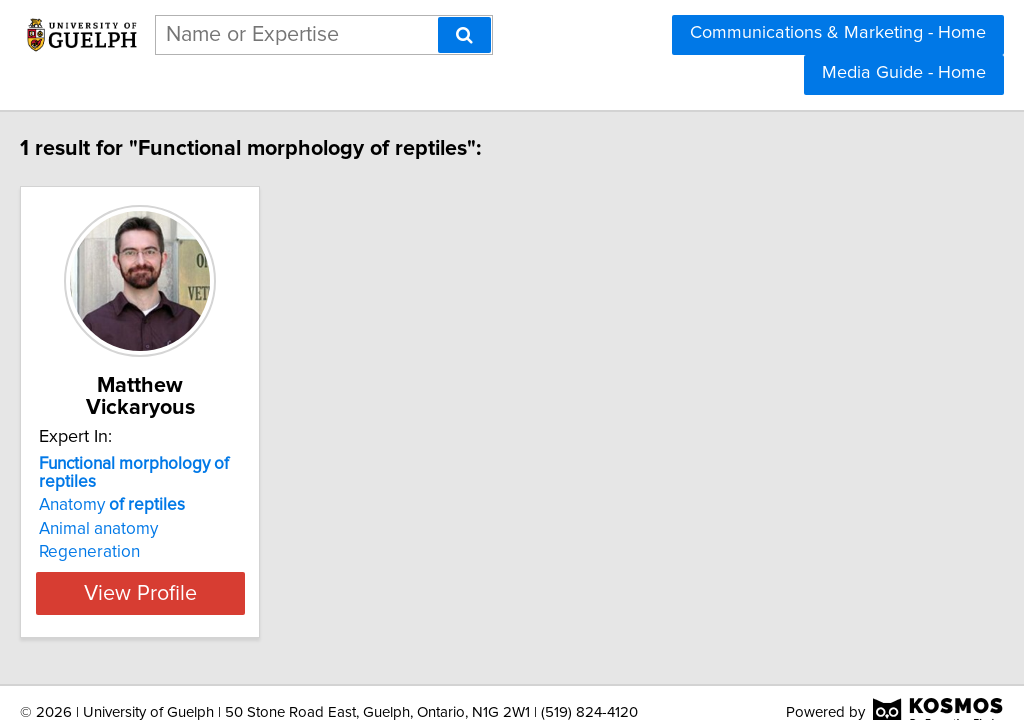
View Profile (207, 553)
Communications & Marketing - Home (838, 33)
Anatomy (154, 465)
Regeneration (131, 512)
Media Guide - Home (904, 73)
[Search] (464, 35)
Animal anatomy (140, 489)
